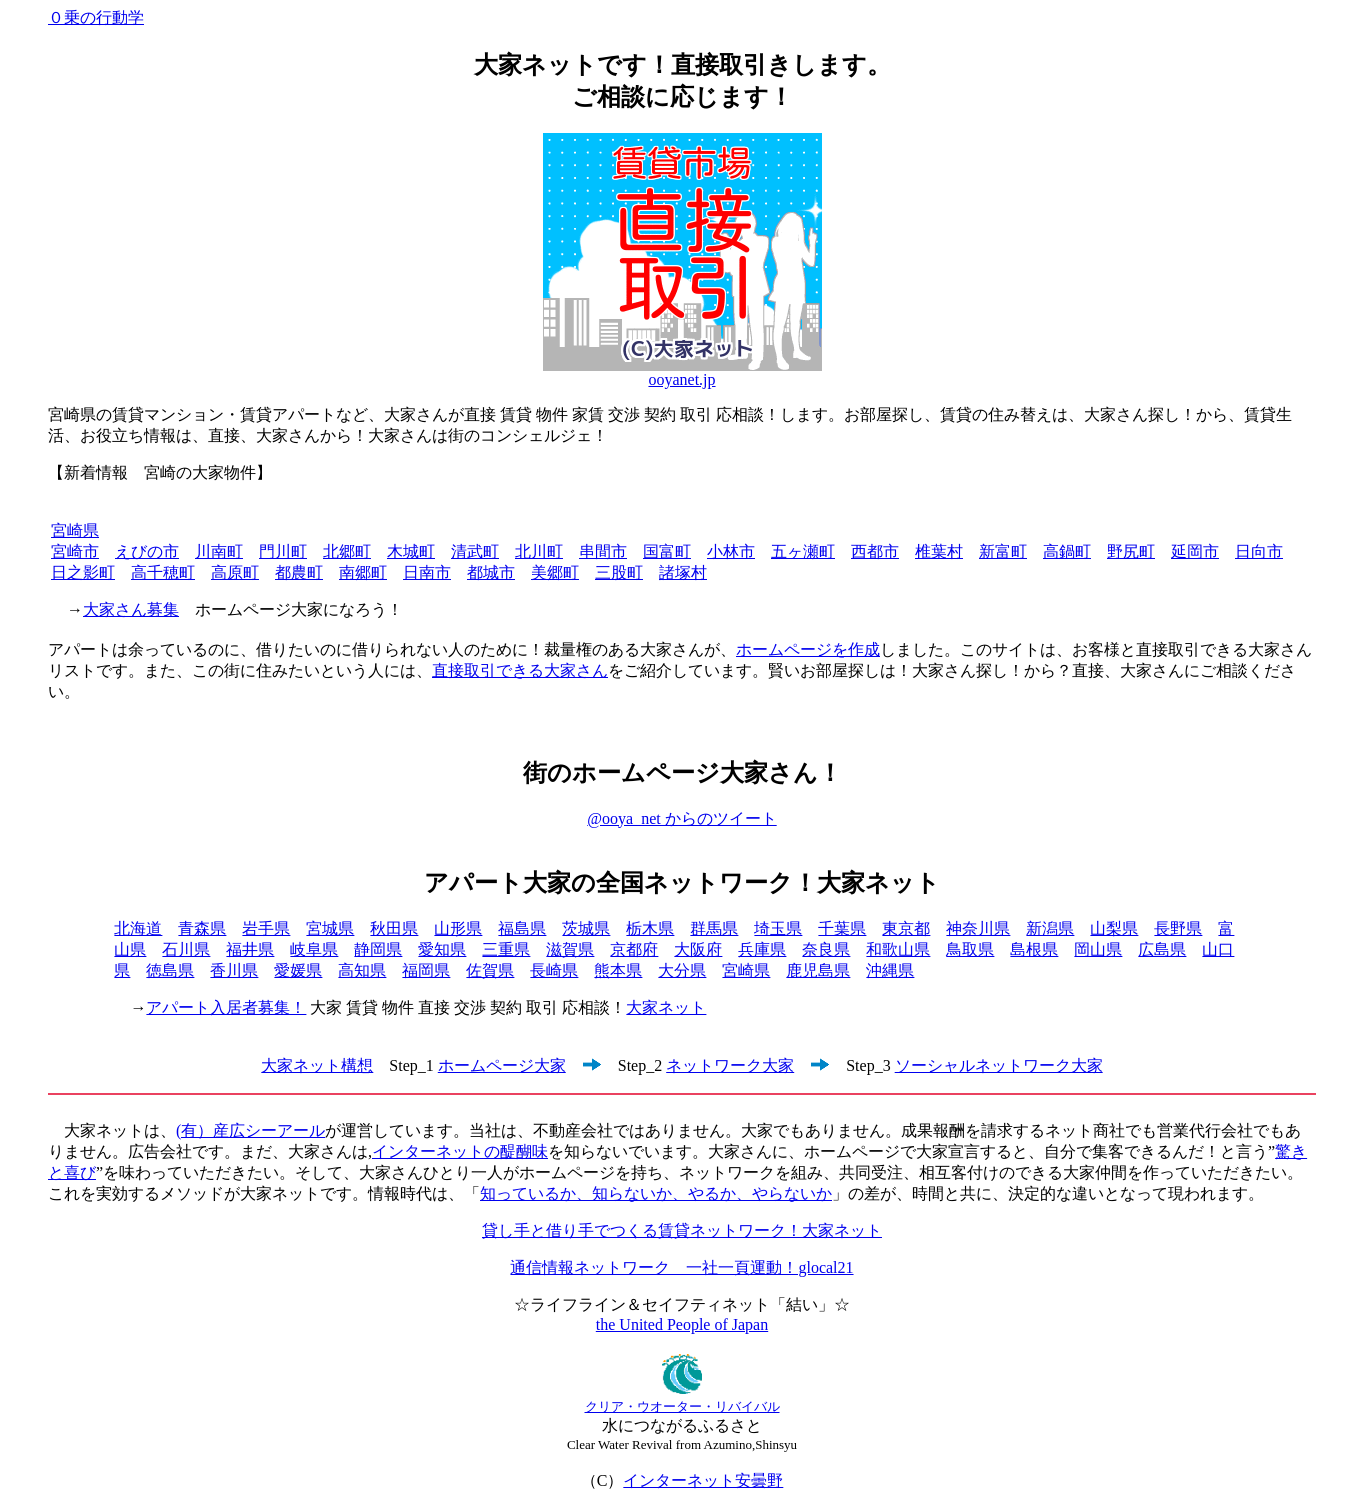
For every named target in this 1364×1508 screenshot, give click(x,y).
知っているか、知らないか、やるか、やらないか (656, 1193)
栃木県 (650, 928)
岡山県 (1098, 949)
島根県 (1034, 949)
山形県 (458, 928)
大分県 (682, 970)
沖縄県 (890, 970)
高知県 (362, 970)
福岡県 (426, 970)
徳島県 (170, 970)
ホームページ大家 (502, 1065)
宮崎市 (75, 551)
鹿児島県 (818, 970)
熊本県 (618, 970)
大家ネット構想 (317, 1065)
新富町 (1003, 551)
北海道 (138, 928)
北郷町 (347, 551)
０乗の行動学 (96, 17)
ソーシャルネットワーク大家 (999, 1065)
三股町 (619, 572)
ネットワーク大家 (730, 1065)
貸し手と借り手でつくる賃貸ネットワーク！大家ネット (682, 1230)
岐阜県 (314, 949)
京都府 (634, 949)
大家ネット (666, 1007)
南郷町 (363, 572)
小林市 (731, 551)
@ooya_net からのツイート (681, 818)
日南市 (427, 572)
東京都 (906, 928)
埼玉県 (778, 928)
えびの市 (147, 551)
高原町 (235, 572)
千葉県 (842, 928)
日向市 (1259, 551)
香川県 (234, 970)
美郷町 (555, 572)
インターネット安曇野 (703, 1480)
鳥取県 (970, 949)
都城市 (491, 572)
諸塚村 (683, 572)
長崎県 (554, 970)
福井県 (250, 949)
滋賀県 (570, 949)
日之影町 (83, 572)
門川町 (283, 551)
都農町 (299, 572)
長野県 (1178, 928)
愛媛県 (298, 970)
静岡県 (378, 949)
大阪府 (698, 949)
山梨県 (1114, 928)
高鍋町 (1067, 551)
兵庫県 (762, 949)
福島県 (522, 928)
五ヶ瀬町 (803, 551)
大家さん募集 (131, 609)
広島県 (1162, 949)
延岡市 (1195, 551)
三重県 (506, 949)
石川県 (186, 949)
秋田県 (394, 928)
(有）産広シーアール (250, 1130)
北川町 (539, 551)
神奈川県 (978, 928)
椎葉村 (939, 551)
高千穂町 (163, 572)
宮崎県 (75, 530)
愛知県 (442, 949)
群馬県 (714, 928)
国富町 (667, 551)
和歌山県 (898, 949)
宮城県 (330, 928)
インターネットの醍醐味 (460, 1151)
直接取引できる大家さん (520, 670)
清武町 (475, 551)
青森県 (202, 928)
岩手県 (266, 928)
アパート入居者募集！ (226, 1007)
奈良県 (826, 949)
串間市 (603, 551)
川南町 (219, 551)
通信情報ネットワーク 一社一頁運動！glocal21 (681, 1267)
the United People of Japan (682, 1324)
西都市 (875, 551)
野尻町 (1131, 551)
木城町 (411, 551)
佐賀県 (490, 970)
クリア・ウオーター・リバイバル (682, 1406)
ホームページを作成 (808, 649)
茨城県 (586, 928)
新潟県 (1050, 928)
